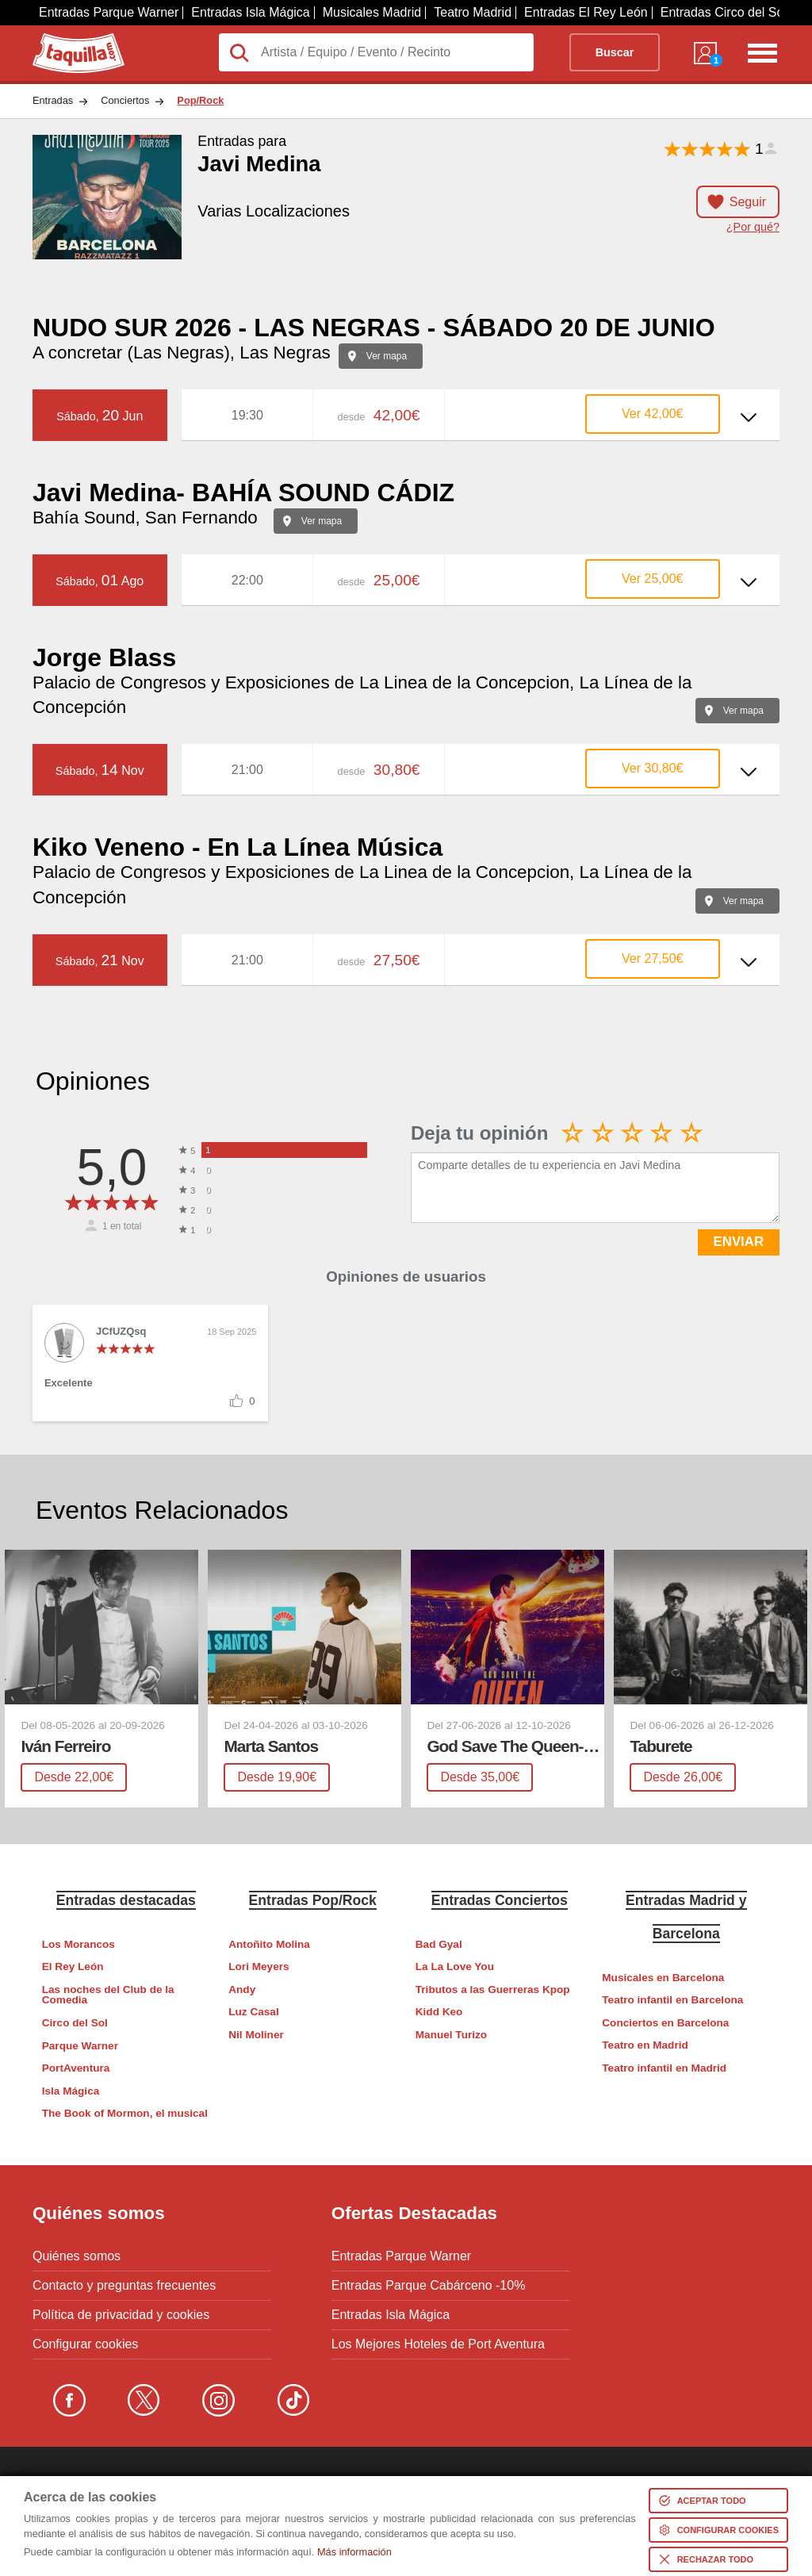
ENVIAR (739, 1241)
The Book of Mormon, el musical (125, 2113)
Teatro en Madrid (645, 2045)
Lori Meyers (258, 1966)
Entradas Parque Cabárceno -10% (428, 2285)
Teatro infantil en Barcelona (672, 2000)
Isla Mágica (71, 2091)
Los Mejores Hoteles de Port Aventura (438, 2344)
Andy (241, 1989)
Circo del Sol (75, 2023)
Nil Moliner (255, 2035)
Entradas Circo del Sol (724, 12)
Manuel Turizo (451, 2035)
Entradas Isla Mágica (250, 12)
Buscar (615, 52)
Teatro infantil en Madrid (664, 2068)
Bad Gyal (439, 1944)
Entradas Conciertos (499, 1900)
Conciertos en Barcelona (665, 2023)
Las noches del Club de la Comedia (108, 1995)
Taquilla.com (68, 39)
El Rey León (73, 1966)
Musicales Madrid (372, 12)
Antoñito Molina (269, 1944)
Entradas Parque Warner (108, 12)
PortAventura (76, 2068)
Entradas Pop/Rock (313, 1900)
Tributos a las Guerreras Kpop (493, 1989)
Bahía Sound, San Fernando (145, 517)
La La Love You (455, 1966)
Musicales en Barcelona (663, 1978)
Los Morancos (78, 1944)
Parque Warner (80, 2046)
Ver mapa (386, 356)
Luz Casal (253, 2012)
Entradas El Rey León (586, 12)
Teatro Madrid (472, 12)
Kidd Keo (439, 2012)
